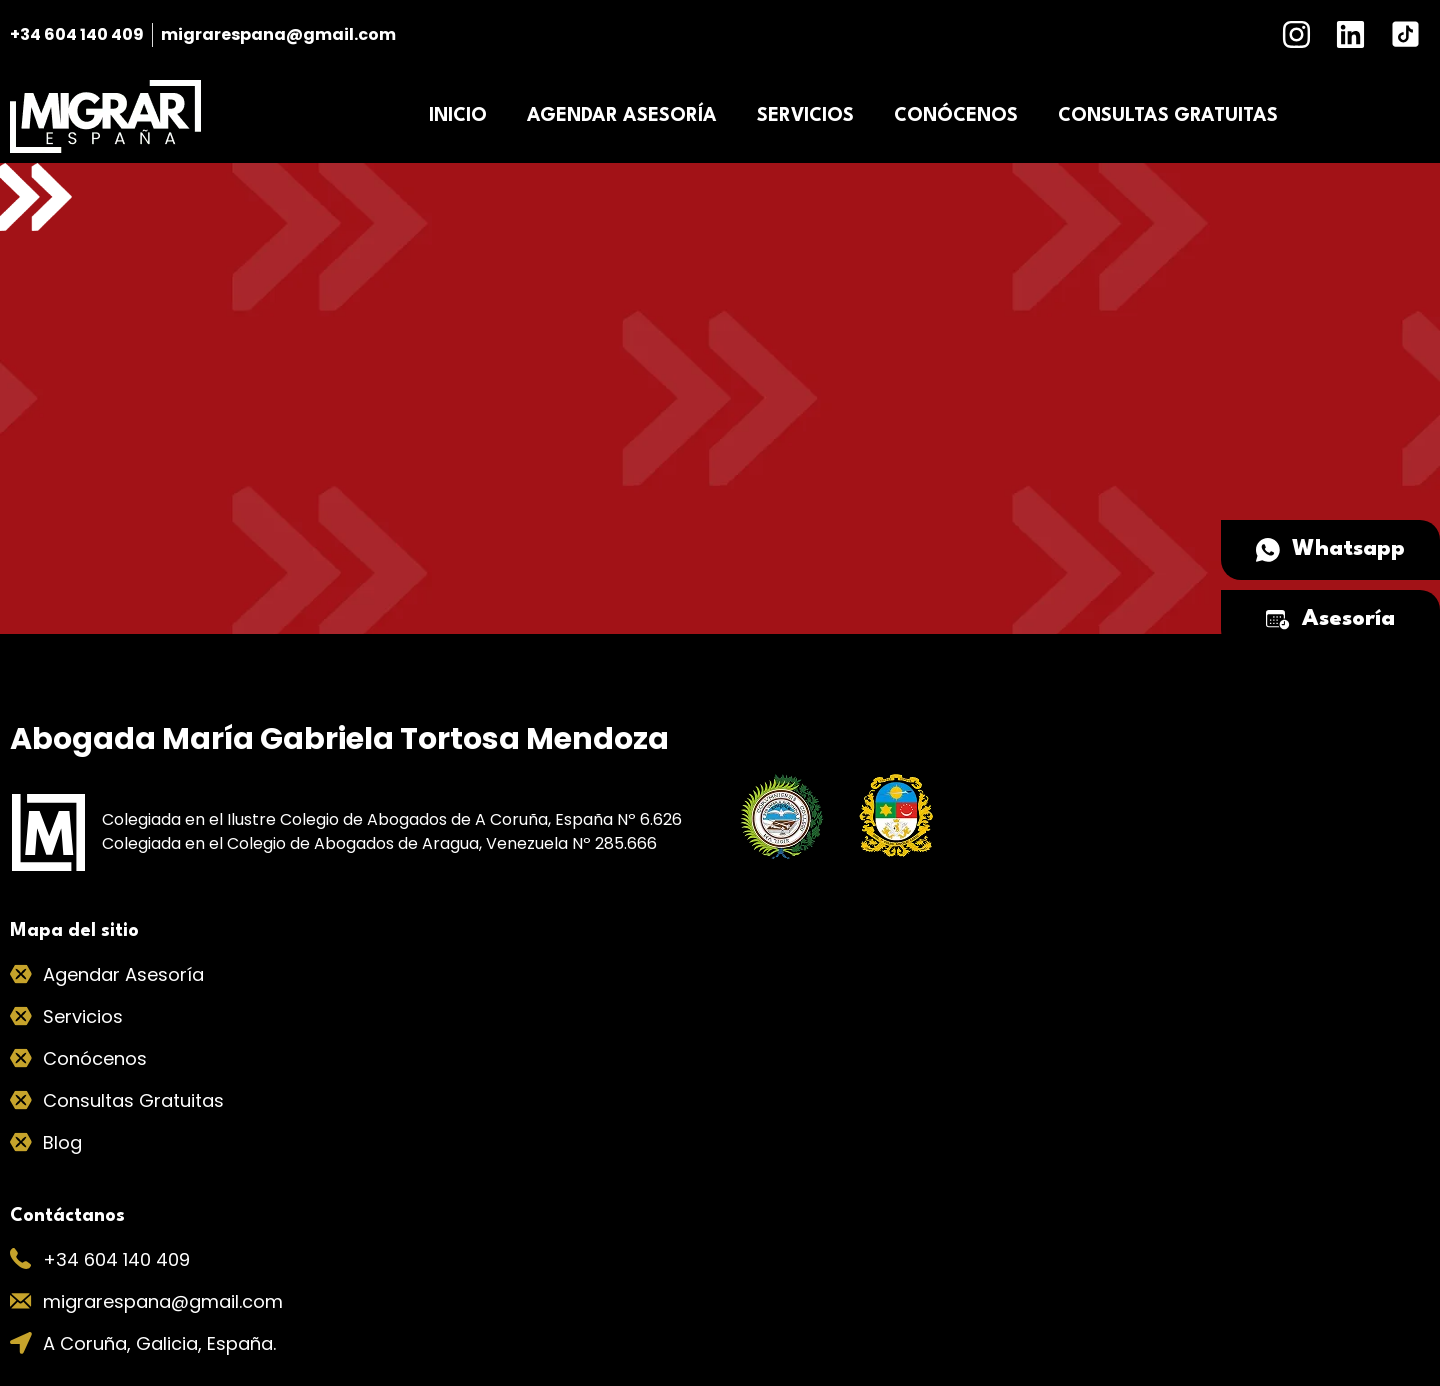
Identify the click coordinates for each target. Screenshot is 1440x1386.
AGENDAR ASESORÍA (622, 116)
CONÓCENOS (956, 116)
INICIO (458, 116)
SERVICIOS (805, 116)
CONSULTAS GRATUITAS (1168, 116)
